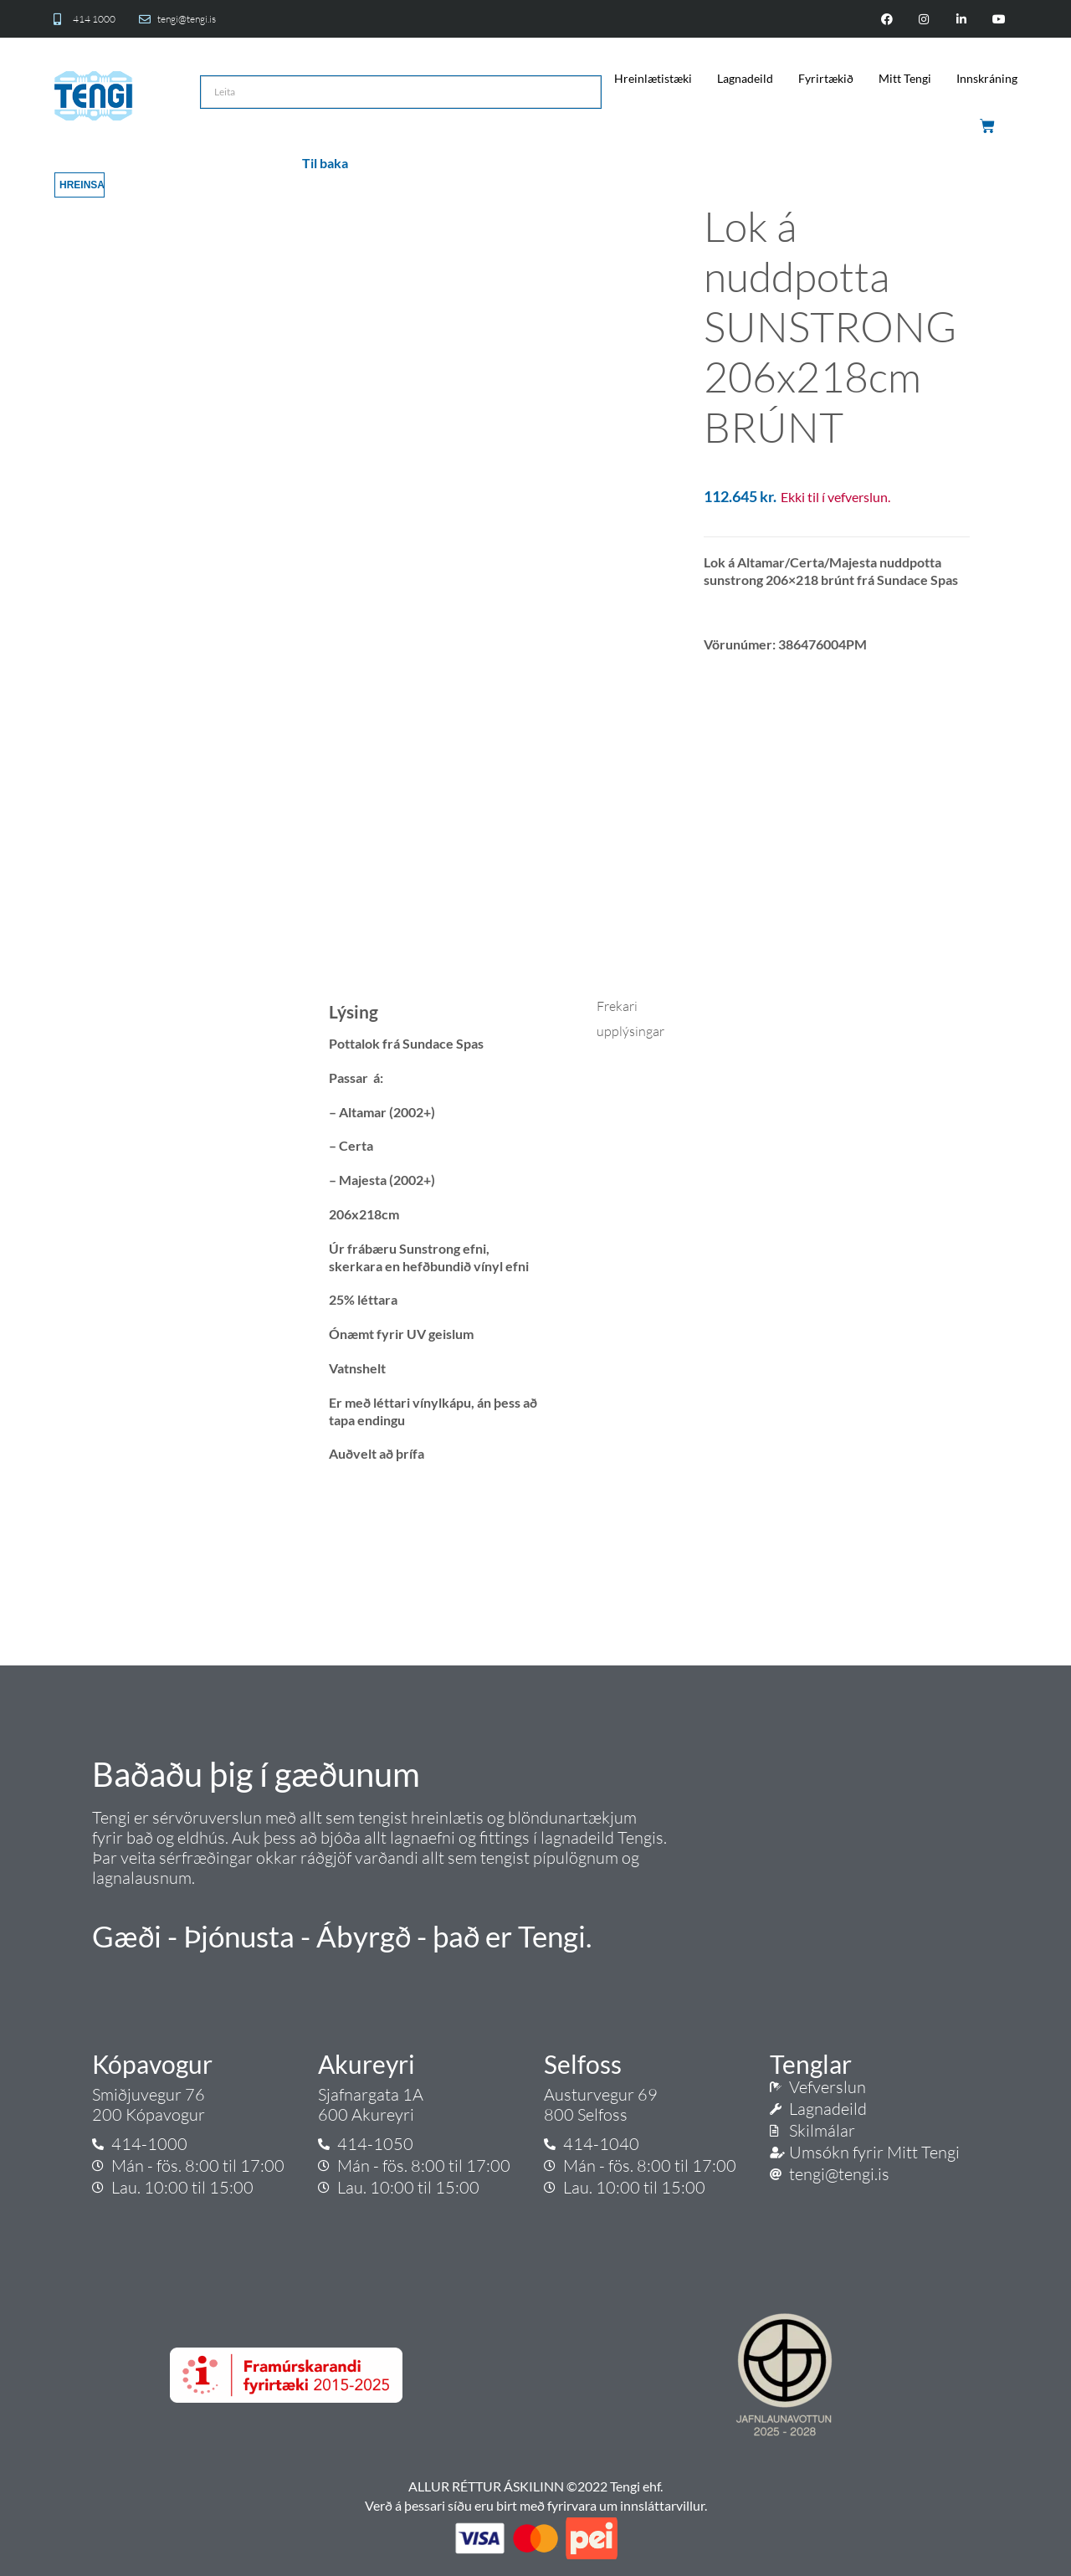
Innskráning (986, 78)
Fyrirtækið (825, 78)
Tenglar (811, 2064)
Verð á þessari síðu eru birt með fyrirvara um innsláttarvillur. (536, 2505)
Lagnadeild (745, 78)
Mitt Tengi (905, 78)
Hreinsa (82, 185)
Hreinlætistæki (653, 78)
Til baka (325, 163)
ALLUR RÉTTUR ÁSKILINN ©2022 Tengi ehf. (535, 2486)
